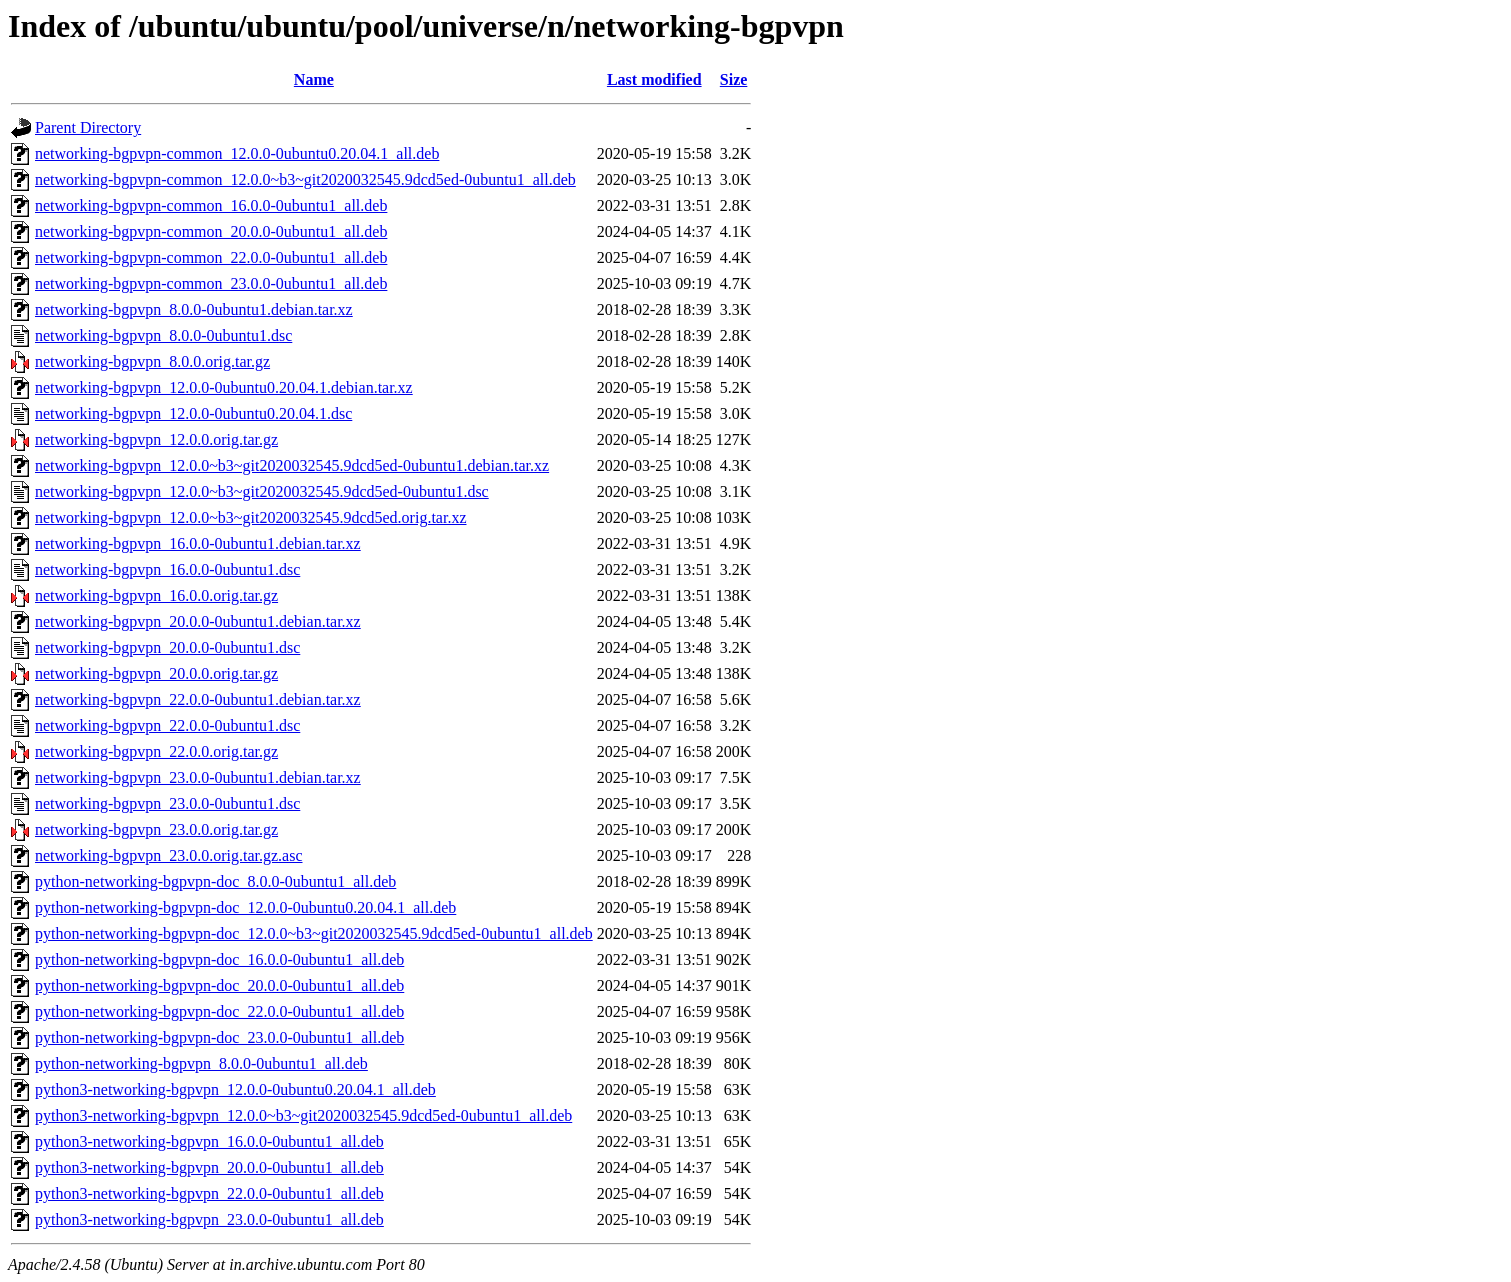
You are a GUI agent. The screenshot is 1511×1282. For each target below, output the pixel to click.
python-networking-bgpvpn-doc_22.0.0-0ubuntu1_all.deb (219, 1011)
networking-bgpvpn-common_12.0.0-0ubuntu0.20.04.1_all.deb (237, 153)
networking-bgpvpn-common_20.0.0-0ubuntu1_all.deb (211, 231)
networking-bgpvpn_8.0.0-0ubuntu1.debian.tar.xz (194, 309)
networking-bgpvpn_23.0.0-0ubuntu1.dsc (167, 803)
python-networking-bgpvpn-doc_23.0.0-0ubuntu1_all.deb (219, 1037)
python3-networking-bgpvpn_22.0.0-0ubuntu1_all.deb (209, 1193)
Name (314, 79)
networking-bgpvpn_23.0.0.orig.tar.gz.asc (169, 855)
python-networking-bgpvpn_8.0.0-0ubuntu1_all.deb (201, 1063)
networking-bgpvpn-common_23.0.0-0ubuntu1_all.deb (211, 283)
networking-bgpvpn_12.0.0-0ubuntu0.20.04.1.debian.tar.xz (224, 387)
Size (734, 79)
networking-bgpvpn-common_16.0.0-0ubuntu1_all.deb (211, 205)
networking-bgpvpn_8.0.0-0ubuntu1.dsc (163, 335)
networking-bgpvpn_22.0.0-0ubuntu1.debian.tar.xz (198, 699)
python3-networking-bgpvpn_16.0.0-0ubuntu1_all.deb (209, 1141)
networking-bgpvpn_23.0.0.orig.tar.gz (156, 829)
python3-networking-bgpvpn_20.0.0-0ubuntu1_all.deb (209, 1167)
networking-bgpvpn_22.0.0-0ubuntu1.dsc (167, 725)
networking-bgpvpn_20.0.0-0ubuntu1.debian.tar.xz (198, 621)
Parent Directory (88, 127)
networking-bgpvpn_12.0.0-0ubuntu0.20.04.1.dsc (193, 413)
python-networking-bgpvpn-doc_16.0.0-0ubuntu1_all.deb (219, 959)
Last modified (654, 79)
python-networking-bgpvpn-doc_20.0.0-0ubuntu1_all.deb (219, 985)
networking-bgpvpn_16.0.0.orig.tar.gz (156, 595)
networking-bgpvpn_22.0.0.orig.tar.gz (156, 751)
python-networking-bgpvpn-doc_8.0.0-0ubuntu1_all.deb (215, 881)
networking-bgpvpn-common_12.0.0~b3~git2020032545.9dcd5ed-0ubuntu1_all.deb (305, 179)
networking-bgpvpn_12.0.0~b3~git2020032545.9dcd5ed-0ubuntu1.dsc (262, 491)
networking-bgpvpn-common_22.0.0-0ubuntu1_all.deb (211, 257)
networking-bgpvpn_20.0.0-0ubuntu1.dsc (167, 647)
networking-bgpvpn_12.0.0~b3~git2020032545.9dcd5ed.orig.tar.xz (250, 517)
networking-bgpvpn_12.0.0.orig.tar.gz (156, 439)
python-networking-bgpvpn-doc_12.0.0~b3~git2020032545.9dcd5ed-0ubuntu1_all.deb (314, 933)
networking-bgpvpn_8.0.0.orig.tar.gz (152, 361)
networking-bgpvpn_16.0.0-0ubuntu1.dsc (167, 569)
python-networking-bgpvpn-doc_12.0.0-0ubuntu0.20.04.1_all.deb (245, 907)
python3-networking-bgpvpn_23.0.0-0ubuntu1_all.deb (209, 1219)
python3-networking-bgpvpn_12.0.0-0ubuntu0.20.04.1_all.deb (235, 1089)
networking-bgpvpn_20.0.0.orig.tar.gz (156, 673)
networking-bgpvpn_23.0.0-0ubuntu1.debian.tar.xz (198, 777)
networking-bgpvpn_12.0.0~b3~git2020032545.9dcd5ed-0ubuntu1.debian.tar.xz (292, 465)
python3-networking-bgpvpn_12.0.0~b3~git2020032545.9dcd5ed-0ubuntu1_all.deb (303, 1115)
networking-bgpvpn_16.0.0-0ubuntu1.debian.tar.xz (198, 543)
